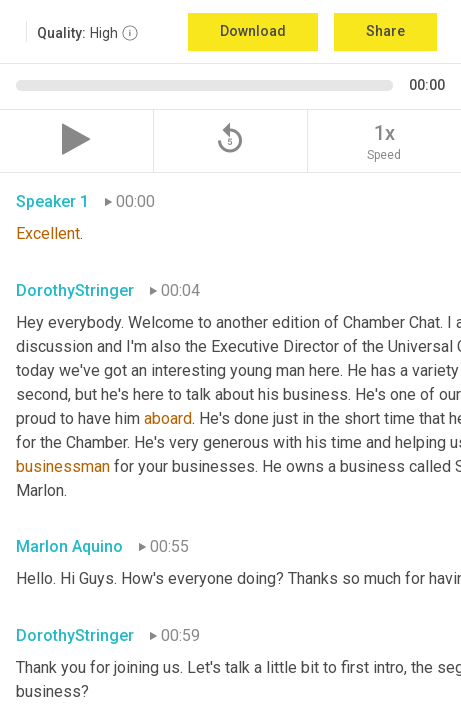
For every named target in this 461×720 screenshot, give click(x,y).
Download (253, 31)
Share (385, 31)
